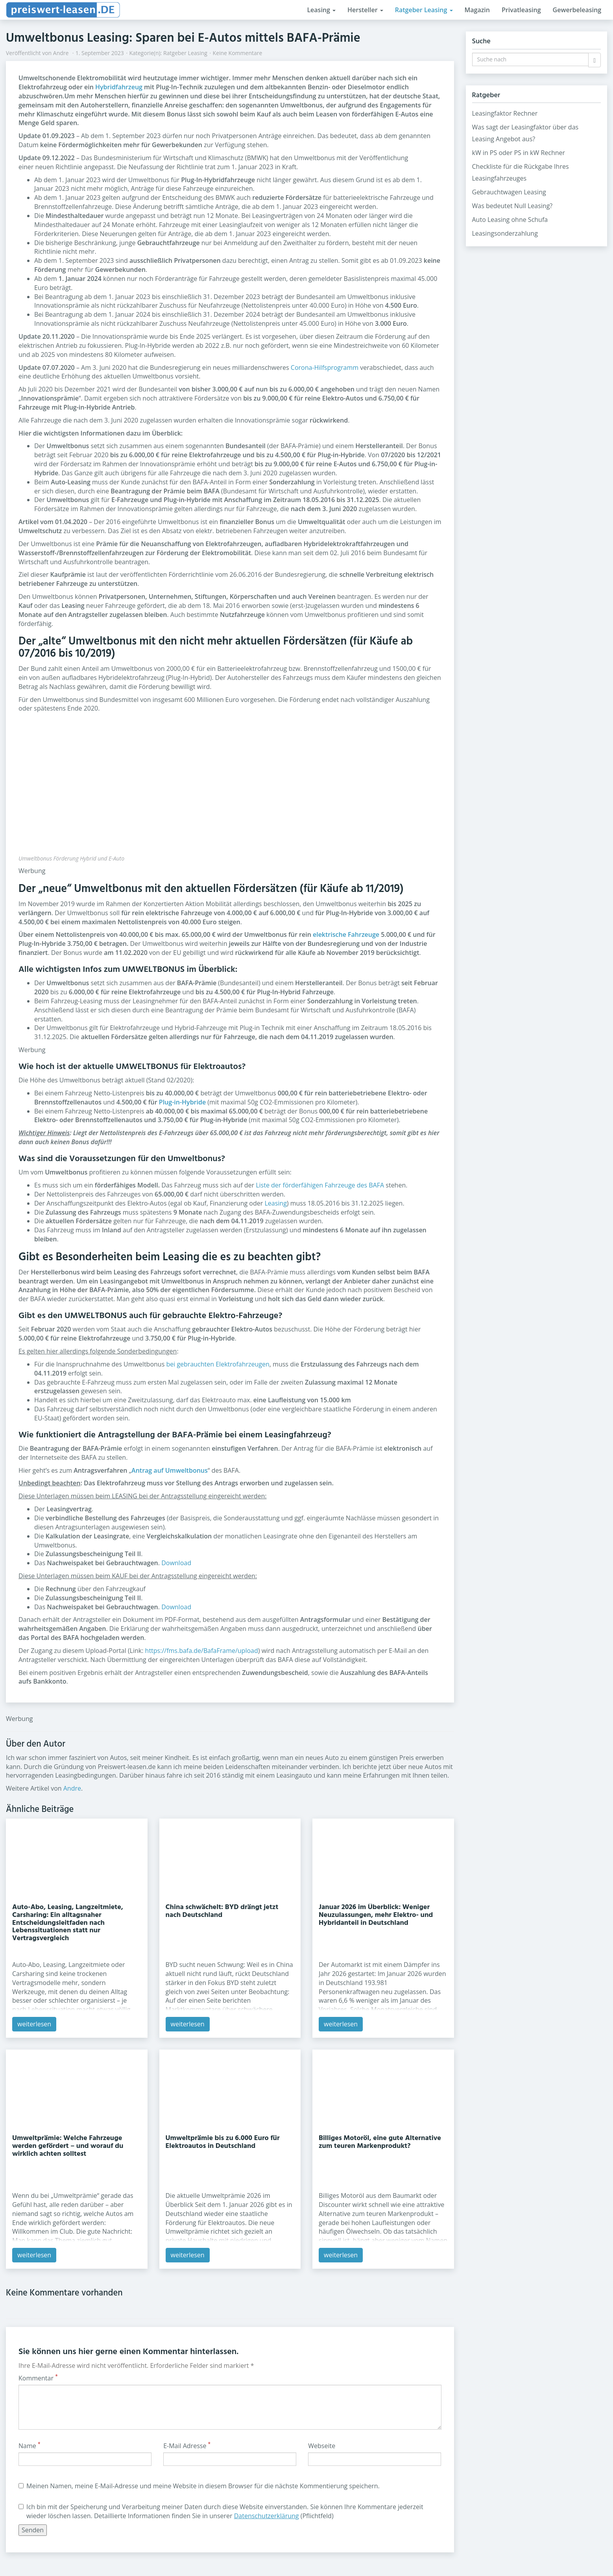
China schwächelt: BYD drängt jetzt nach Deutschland (222, 1911)
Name (29, 2445)
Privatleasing (521, 10)
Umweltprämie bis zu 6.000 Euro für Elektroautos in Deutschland (223, 2142)
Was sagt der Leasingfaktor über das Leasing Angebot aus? (525, 133)
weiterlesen (34, 2024)
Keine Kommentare (237, 53)
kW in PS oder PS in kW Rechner (518, 152)
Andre (61, 53)
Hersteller (365, 10)
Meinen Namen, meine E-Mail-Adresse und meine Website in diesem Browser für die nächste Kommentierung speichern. (199, 2486)
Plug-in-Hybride (182, 1102)
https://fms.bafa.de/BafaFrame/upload (201, 1650)
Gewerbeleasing (577, 10)
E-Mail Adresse (186, 2445)
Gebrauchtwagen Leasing (509, 192)
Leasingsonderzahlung (505, 233)
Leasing (321, 10)
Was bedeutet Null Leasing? (512, 205)
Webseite (321, 2445)
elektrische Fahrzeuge (346, 934)
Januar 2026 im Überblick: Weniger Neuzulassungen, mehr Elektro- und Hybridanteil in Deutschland (376, 1915)
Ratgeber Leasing (424, 10)
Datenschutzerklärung (266, 2515)
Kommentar (38, 2378)
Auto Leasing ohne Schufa (510, 219)
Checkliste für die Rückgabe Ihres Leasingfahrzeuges (520, 172)
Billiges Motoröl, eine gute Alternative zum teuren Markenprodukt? (380, 2142)
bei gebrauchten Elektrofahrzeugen (217, 1364)
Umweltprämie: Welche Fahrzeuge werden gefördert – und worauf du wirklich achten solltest (67, 2146)
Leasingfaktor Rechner (505, 113)
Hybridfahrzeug (118, 87)
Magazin (477, 10)
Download (176, 1563)
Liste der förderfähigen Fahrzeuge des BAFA (320, 1185)
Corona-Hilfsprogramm (324, 367)
